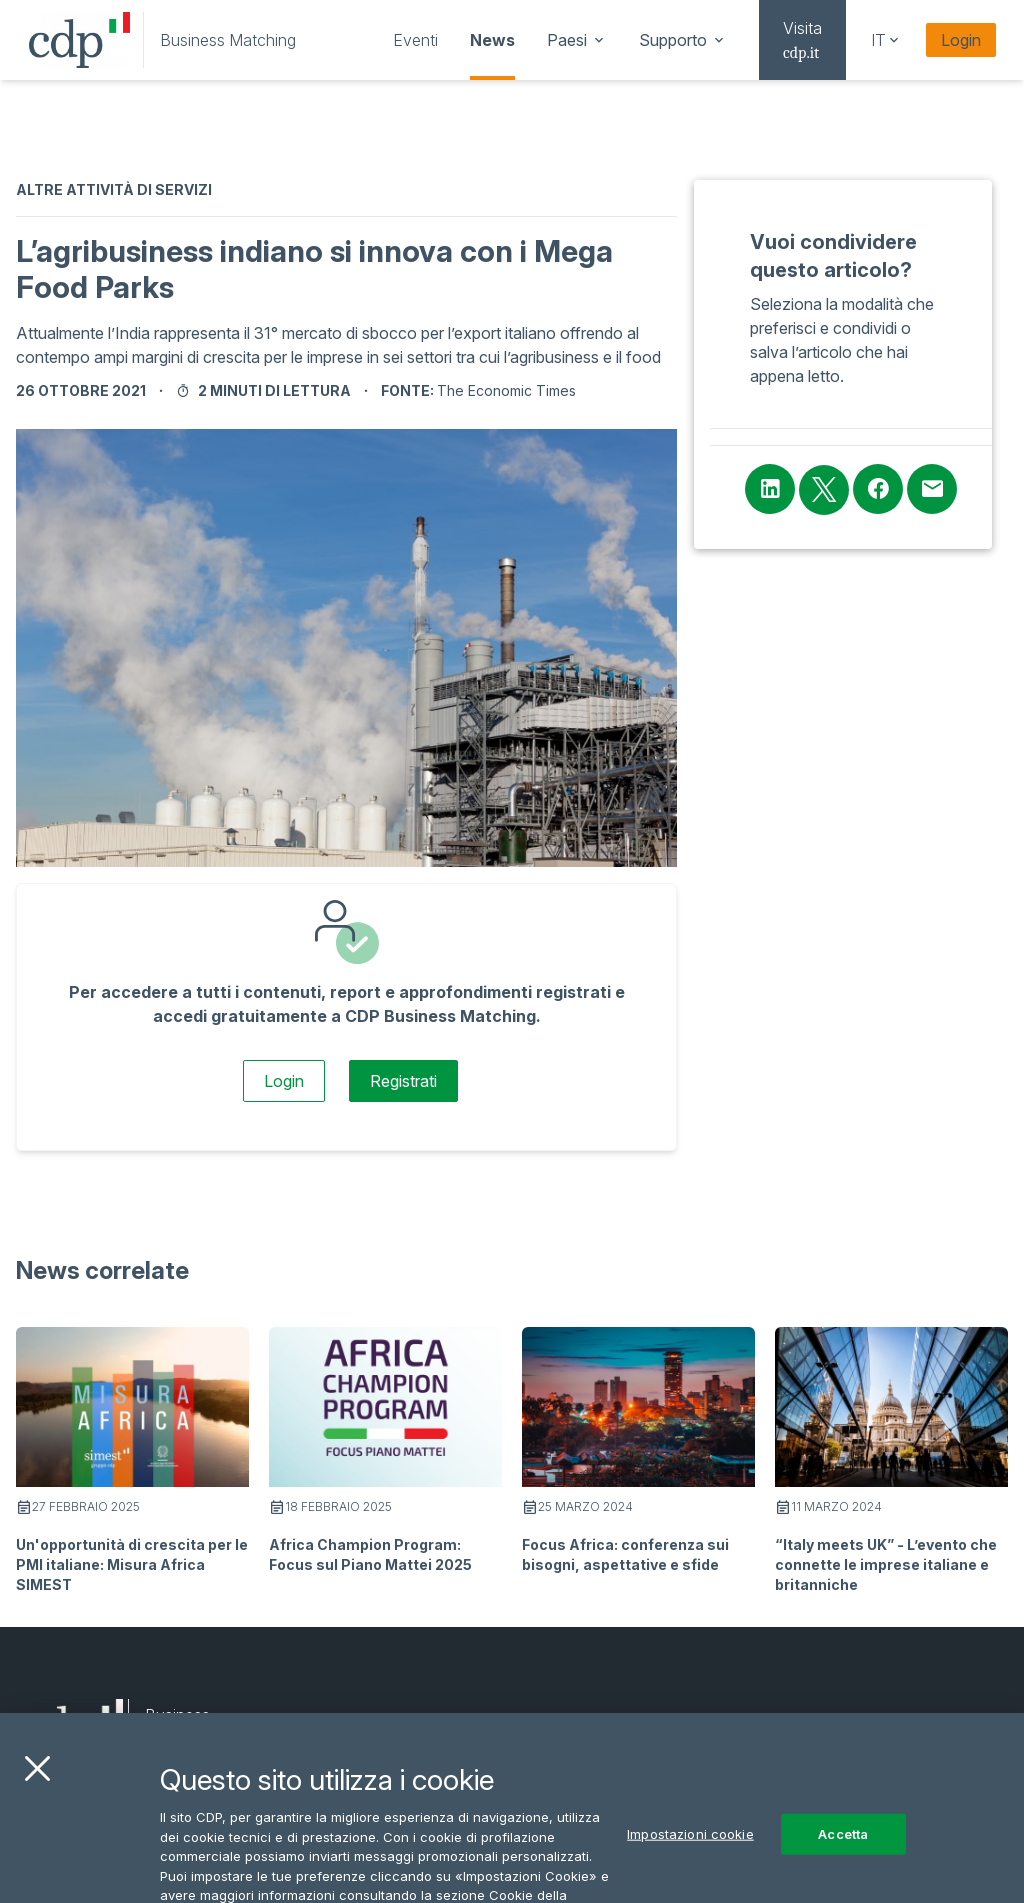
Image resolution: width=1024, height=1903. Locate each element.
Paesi (577, 40)
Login (961, 40)
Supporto (683, 40)
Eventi (415, 40)
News (492, 40)
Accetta (843, 1857)
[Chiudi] (37, 1793)
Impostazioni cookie (690, 1857)
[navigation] (415, 40)
